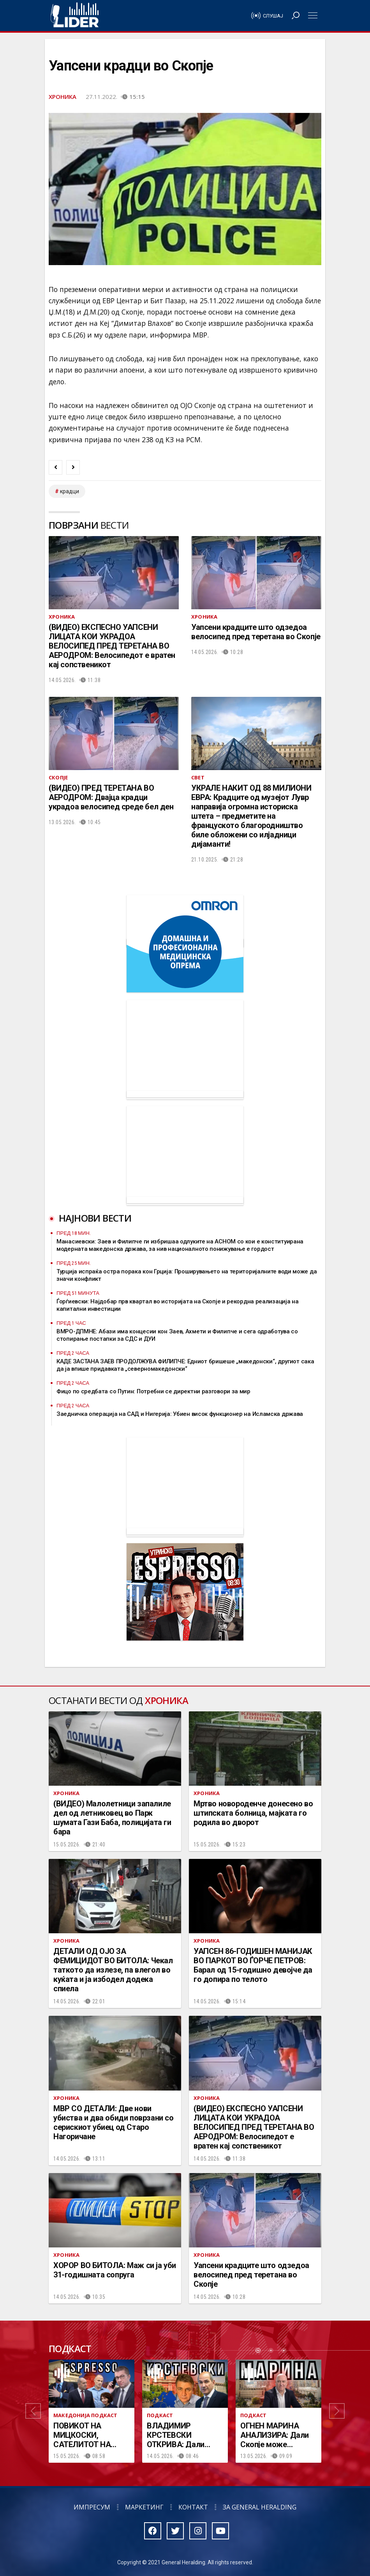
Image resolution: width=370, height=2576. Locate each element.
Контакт (193, 2507)
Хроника (62, 96)
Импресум (92, 2507)
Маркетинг (144, 2507)
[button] (33, 2411)
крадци (69, 491)
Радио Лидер (74, 15)
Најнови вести (95, 1218)
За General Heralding (259, 2507)
